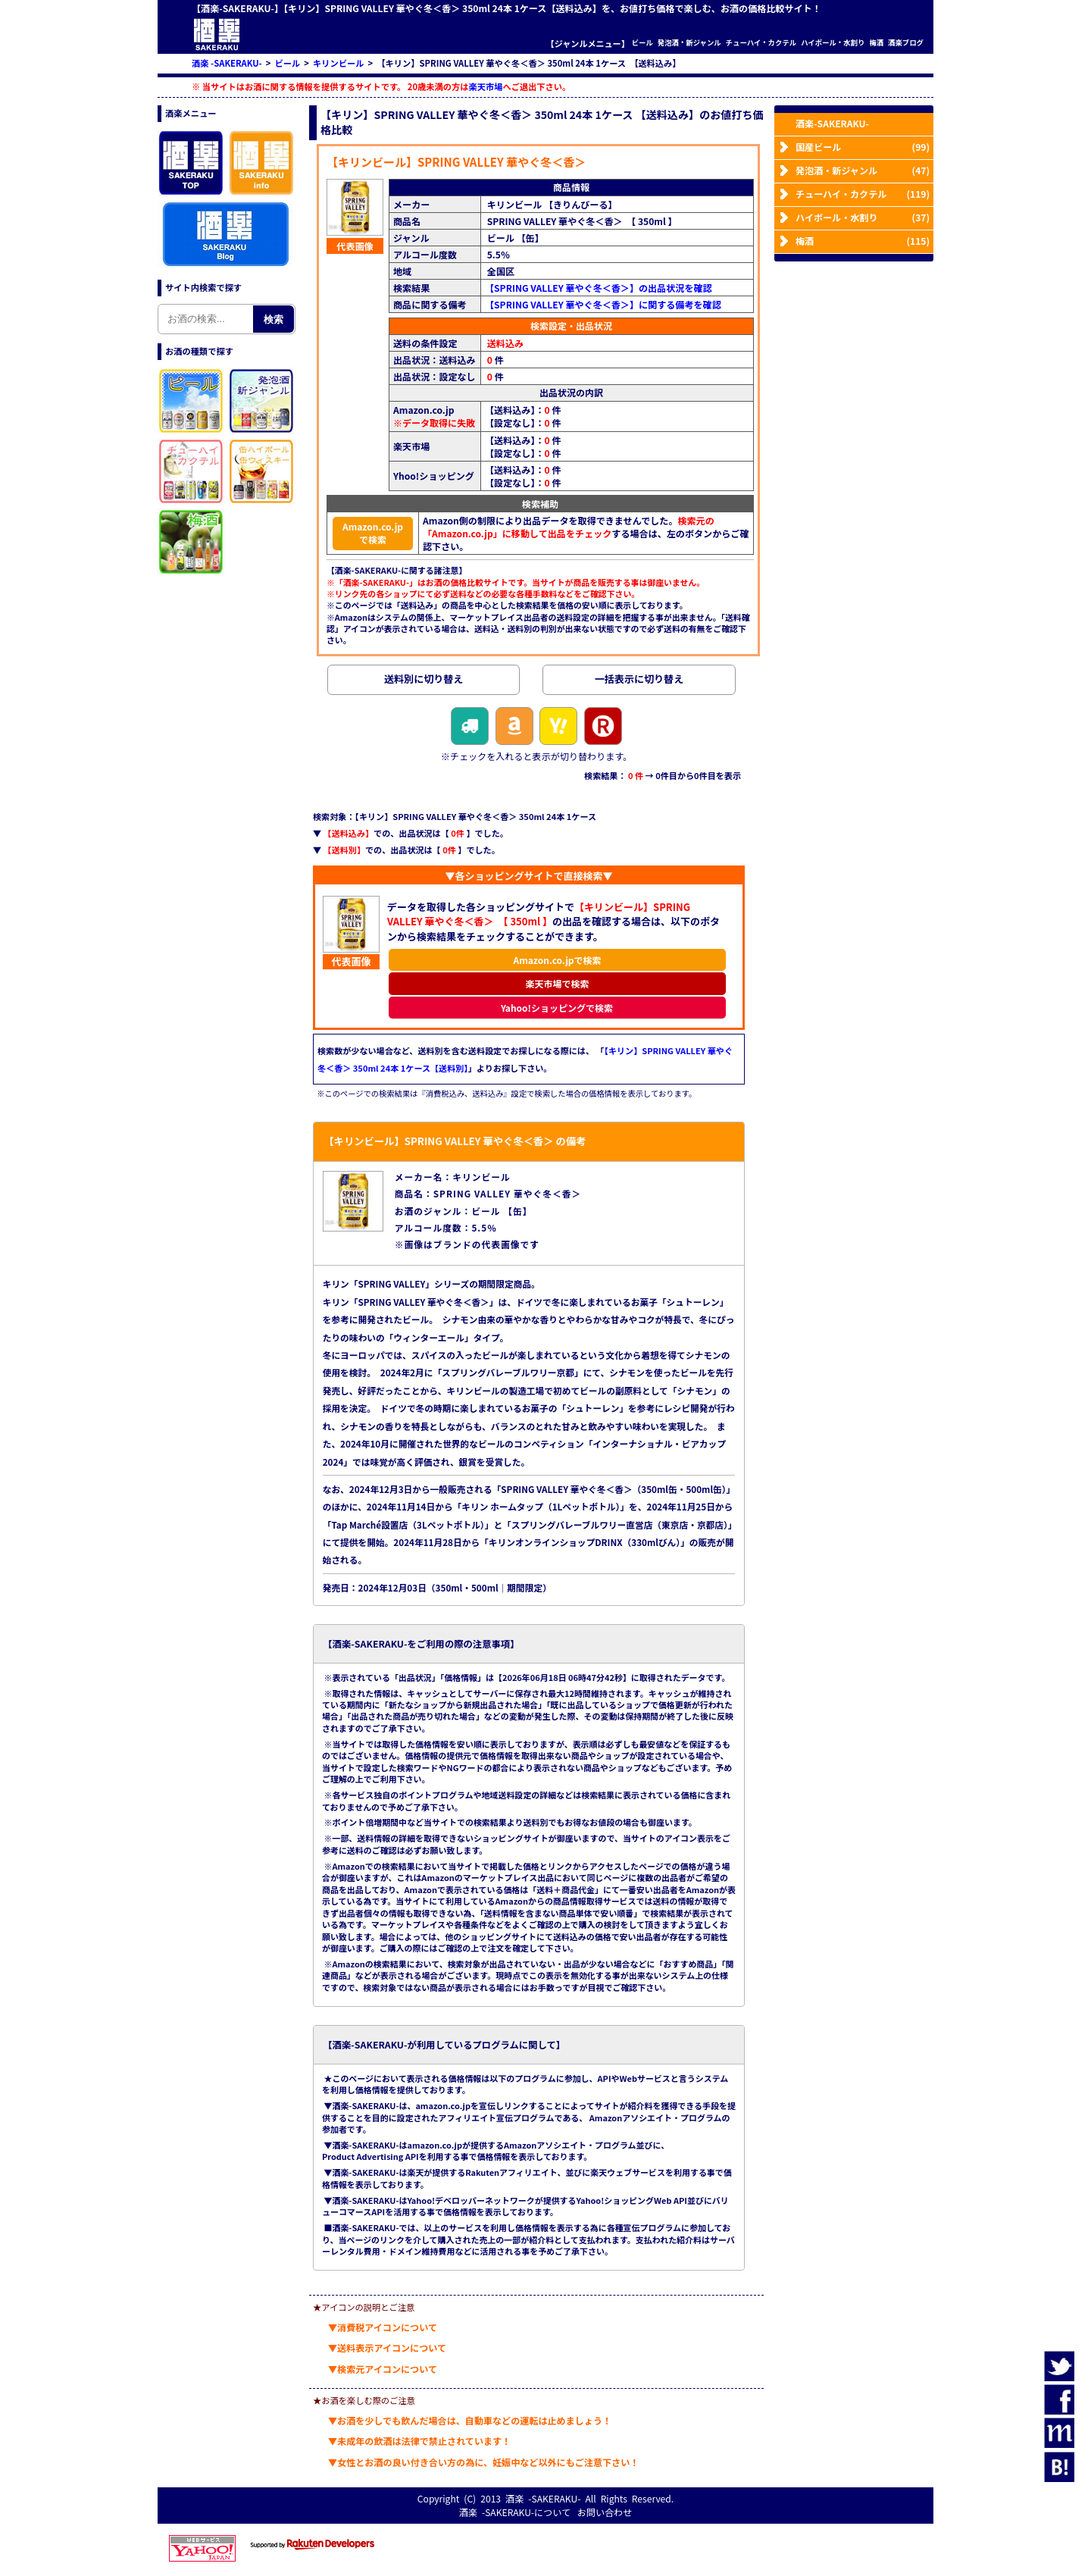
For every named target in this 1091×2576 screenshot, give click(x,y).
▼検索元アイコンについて (382, 2368)
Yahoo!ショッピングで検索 (557, 1007)
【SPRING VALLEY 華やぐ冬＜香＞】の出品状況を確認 (598, 287)
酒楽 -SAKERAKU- (542, 2498)
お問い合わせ (604, 2512)
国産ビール (863, 146)
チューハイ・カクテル (761, 43)
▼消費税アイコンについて (382, 2327)
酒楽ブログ (906, 43)
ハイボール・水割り (832, 43)
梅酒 (876, 43)
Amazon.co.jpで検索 (372, 533)
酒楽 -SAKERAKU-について (515, 2512)
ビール (642, 43)
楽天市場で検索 (557, 983)
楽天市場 (486, 86)
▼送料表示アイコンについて (387, 2347)
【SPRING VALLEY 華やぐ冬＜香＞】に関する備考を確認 (603, 304)
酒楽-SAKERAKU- (832, 123)
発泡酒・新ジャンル (689, 43)
